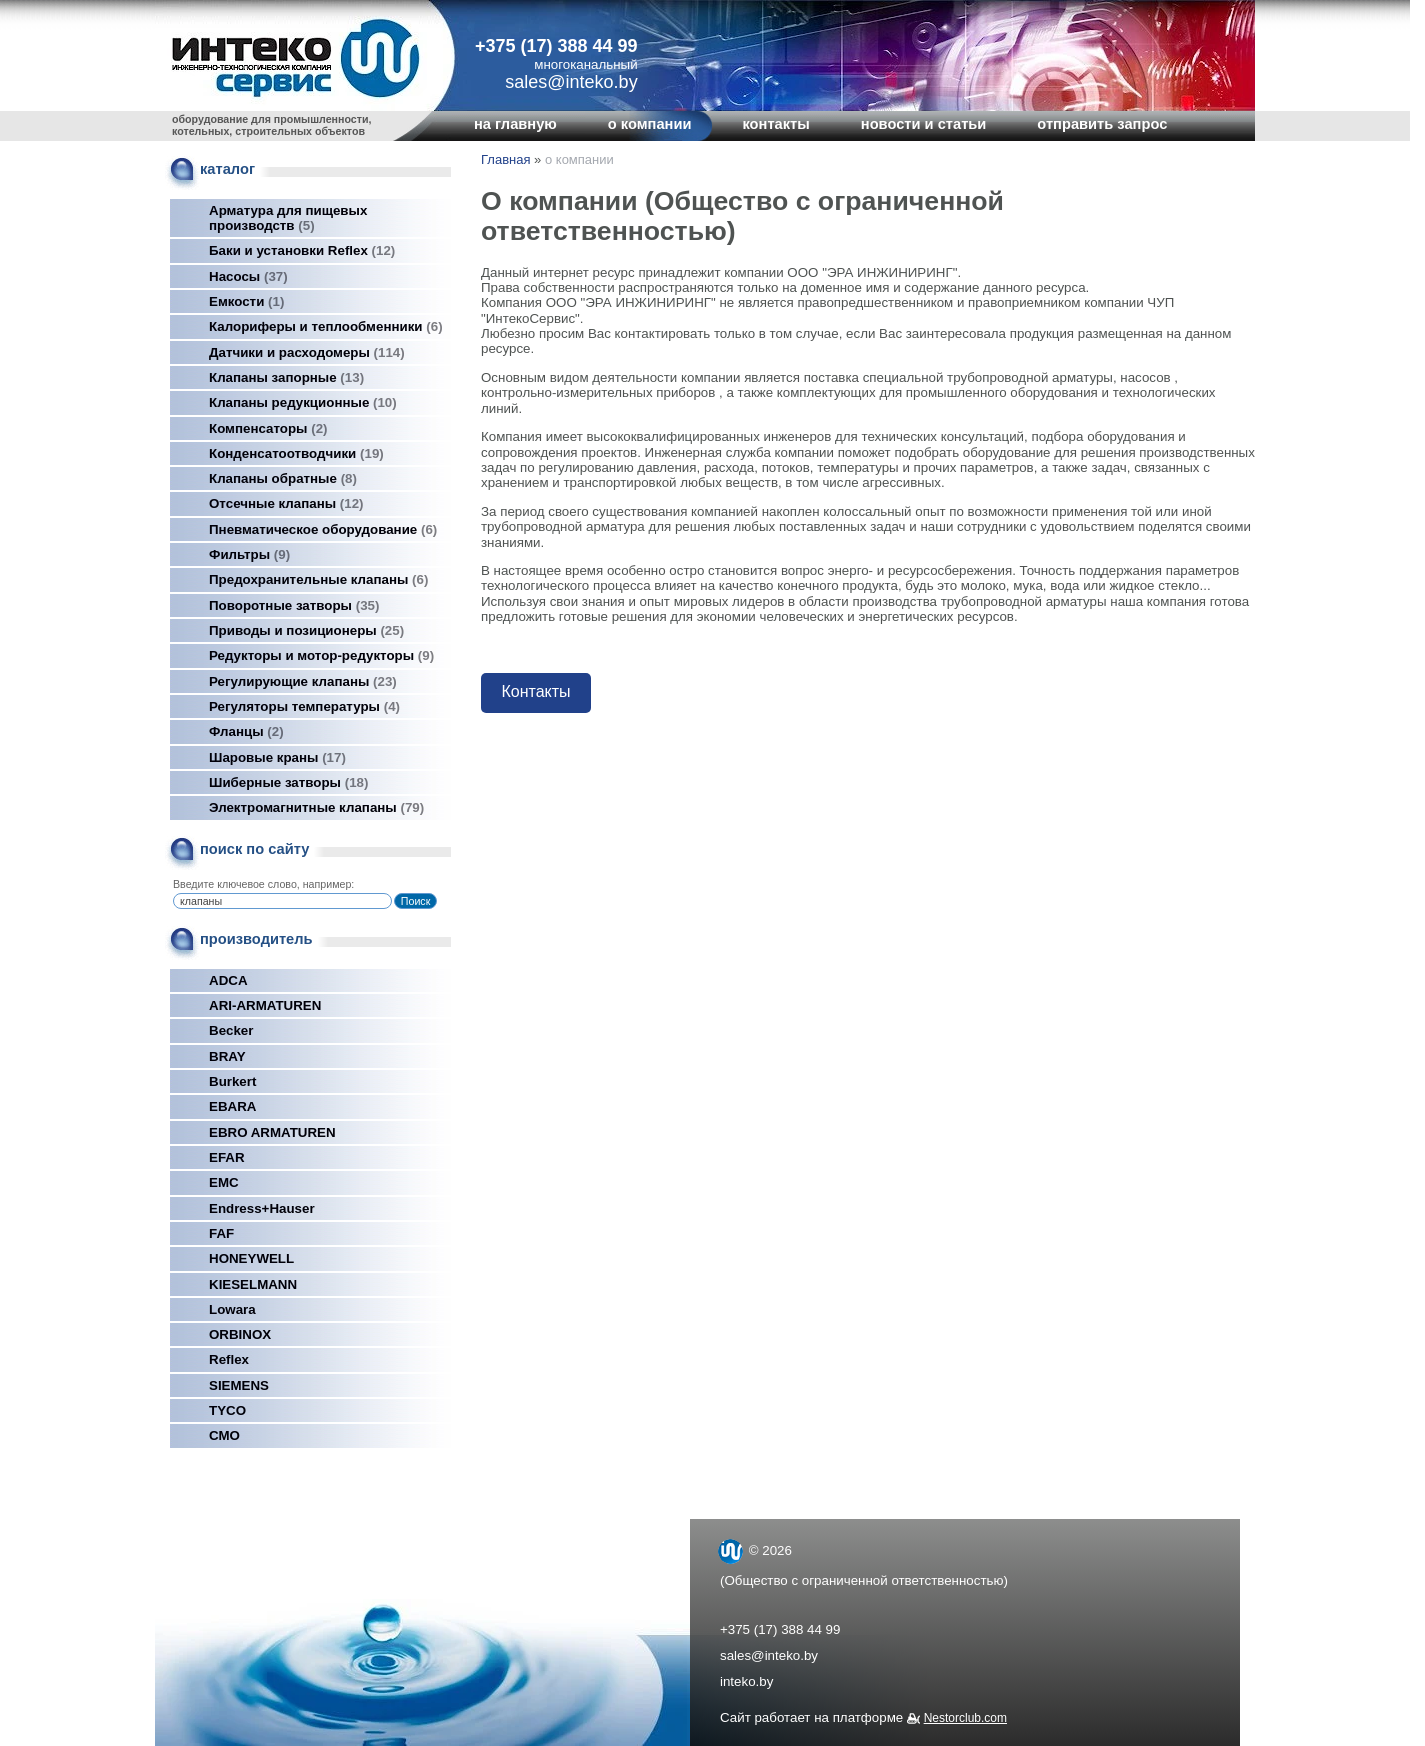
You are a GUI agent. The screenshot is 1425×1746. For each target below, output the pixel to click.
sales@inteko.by (769, 1655)
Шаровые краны (277, 757)
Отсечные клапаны (286, 503)
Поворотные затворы (294, 605)
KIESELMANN (253, 1284)
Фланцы (246, 731)
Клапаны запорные (286, 377)
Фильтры (249, 554)
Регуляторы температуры (304, 706)
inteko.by (746, 1681)
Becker (231, 1030)
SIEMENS (239, 1385)
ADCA (228, 980)
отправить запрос (1102, 124)
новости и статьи (924, 124)
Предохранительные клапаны (318, 579)
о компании (650, 124)
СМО (224, 1435)
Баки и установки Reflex (302, 250)
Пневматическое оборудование (323, 529)
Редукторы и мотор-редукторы (321, 655)
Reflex (229, 1359)
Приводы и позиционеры (306, 630)
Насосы (248, 276)
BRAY (227, 1056)
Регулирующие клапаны (303, 681)
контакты (775, 124)
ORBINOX (240, 1334)
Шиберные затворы (288, 782)
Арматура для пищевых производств (288, 218)
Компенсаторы (268, 428)
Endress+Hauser (262, 1208)
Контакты (535, 691)
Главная (505, 159)
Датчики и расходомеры (307, 352)
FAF (221, 1233)
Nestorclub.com (965, 1718)
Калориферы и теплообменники (326, 326)
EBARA (232, 1106)
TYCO (227, 1410)
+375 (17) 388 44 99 (556, 46)
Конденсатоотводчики (296, 453)
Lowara (232, 1309)
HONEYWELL (251, 1258)
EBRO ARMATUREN (272, 1132)
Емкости (246, 301)
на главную (515, 124)
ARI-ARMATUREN (265, 1005)
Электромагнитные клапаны (316, 807)
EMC (224, 1182)
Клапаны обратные (283, 478)
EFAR (227, 1157)
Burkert (232, 1081)
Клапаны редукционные (303, 402)
